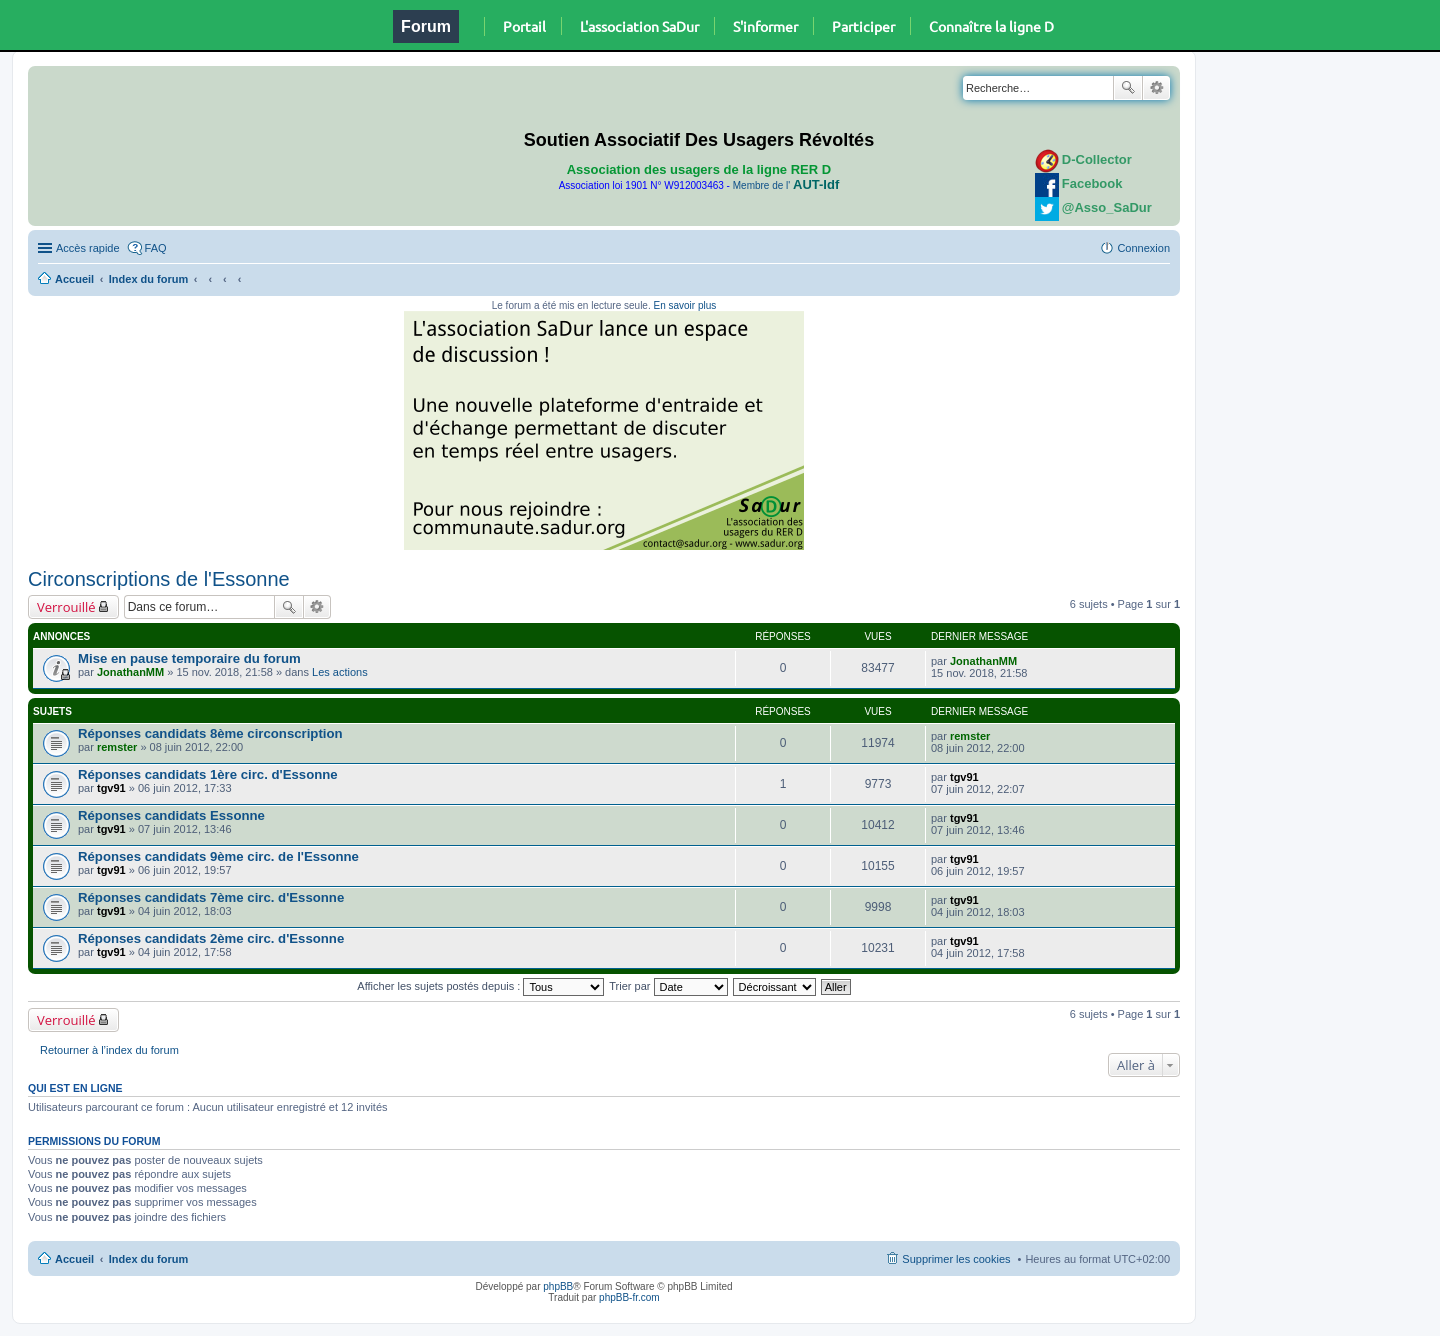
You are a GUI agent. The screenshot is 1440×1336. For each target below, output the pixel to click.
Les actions (340, 672)
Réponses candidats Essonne (171, 815)
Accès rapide (88, 248)
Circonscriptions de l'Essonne (159, 579)
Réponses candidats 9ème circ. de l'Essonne (218, 856)
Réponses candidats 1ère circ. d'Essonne (208, 774)
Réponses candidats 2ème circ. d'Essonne (211, 938)
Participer (863, 26)
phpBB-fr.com (629, 1297)
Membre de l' (786, 185)
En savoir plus (684, 305)
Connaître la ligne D (991, 26)
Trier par (668, 986)
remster (117, 747)
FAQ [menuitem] (156, 248)
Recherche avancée (1156, 88)
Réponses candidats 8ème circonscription (210, 733)
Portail (524, 26)
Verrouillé (66, 607)
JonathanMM (130, 672)
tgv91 (111, 788)
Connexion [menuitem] (1143, 248)
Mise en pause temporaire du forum (189, 658)
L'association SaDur (639, 26)
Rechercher (1128, 88)
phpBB (558, 1286)
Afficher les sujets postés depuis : (480, 986)
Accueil (74, 279)
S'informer (765, 26)
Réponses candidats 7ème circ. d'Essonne (211, 897)
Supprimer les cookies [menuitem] (956, 1259)
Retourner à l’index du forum (109, 1050)
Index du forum (148, 279)
